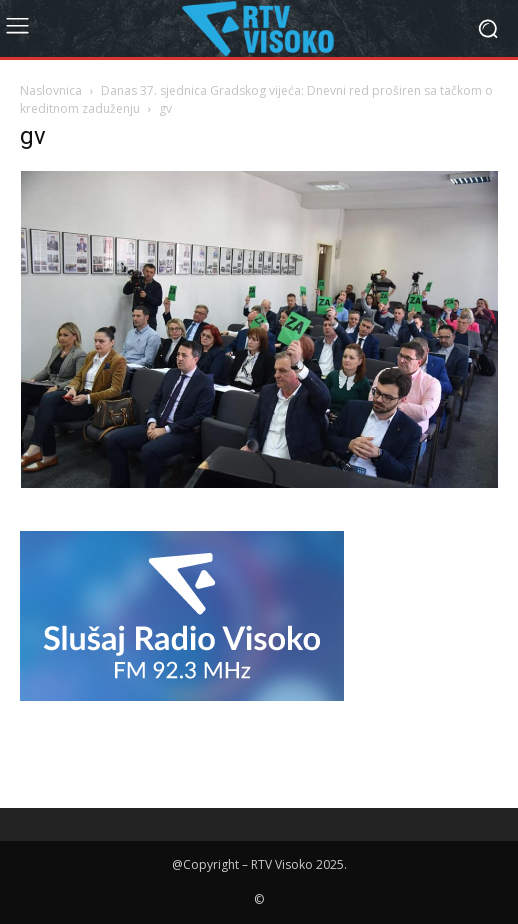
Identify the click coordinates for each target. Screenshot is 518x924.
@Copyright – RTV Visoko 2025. (259, 864)
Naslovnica (51, 90)
